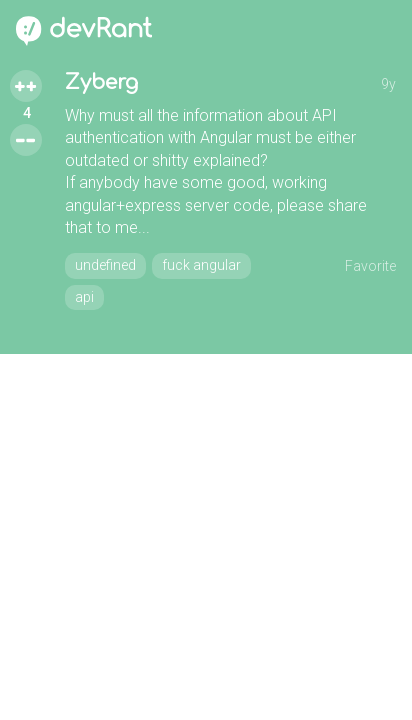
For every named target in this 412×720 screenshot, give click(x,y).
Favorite (370, 266)
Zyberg (101, 82)
